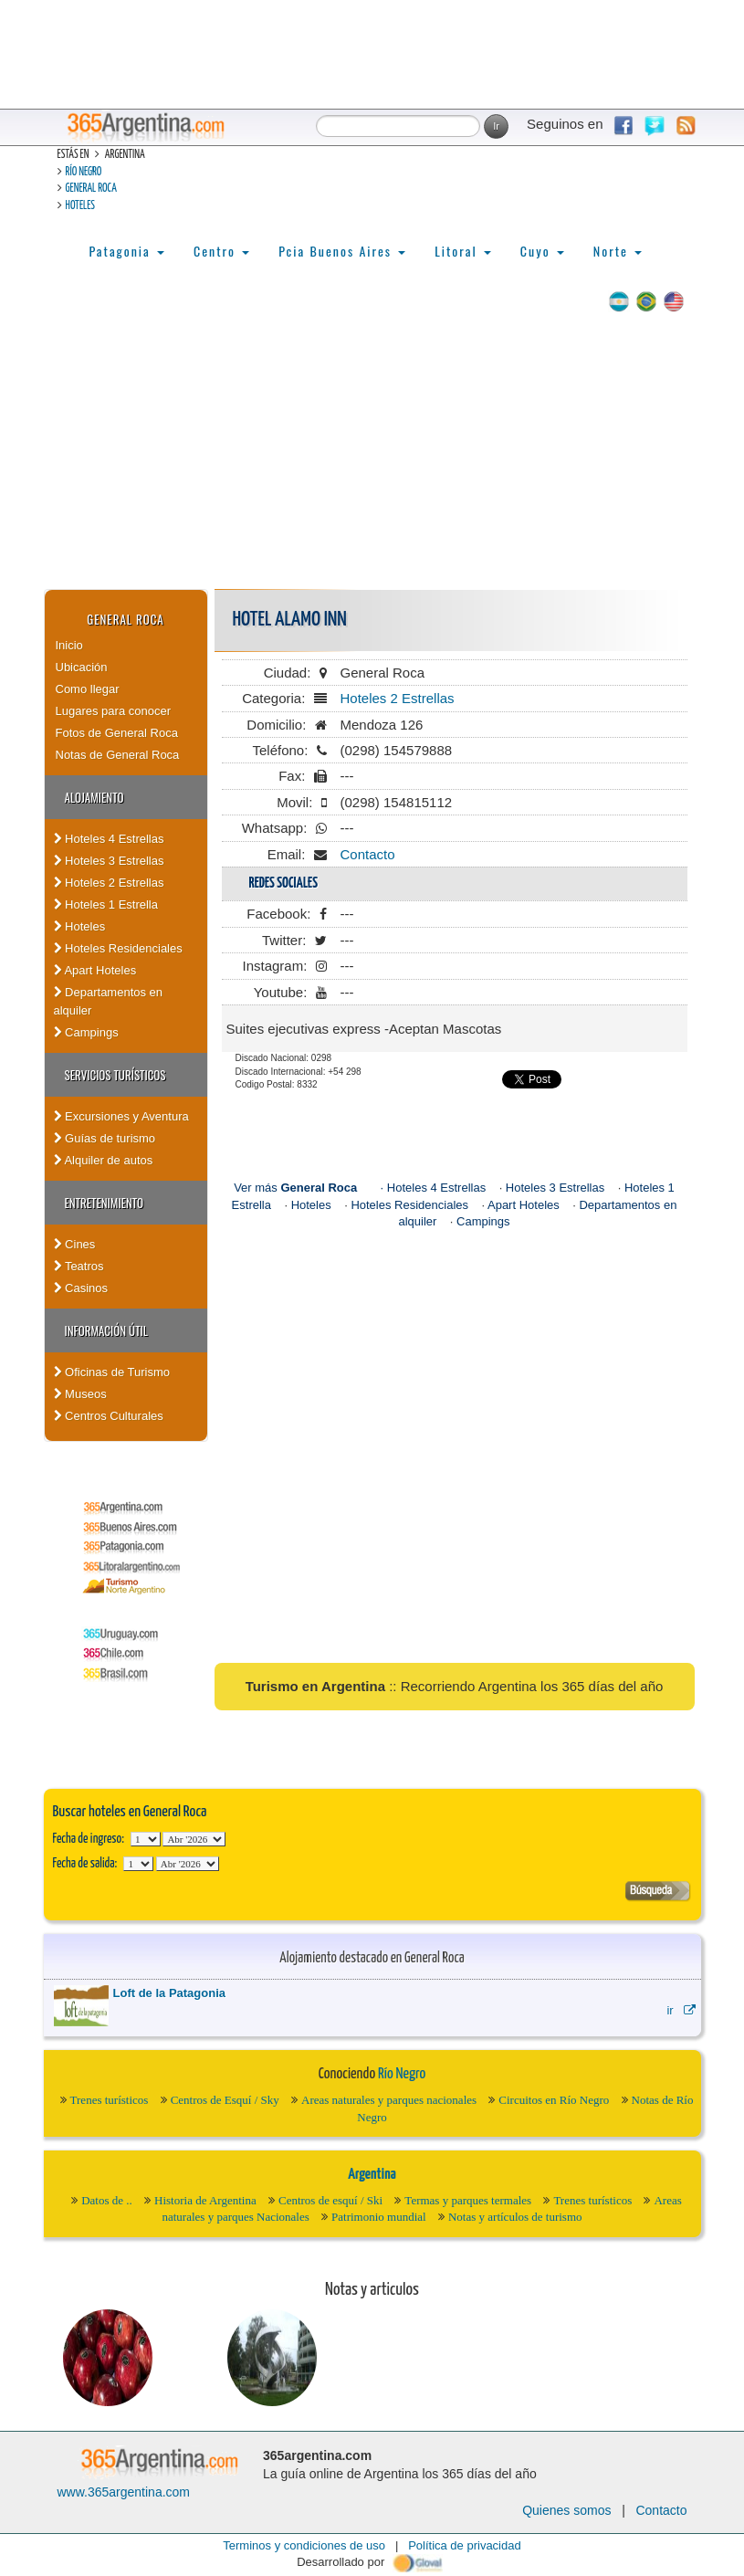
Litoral (463, 250)
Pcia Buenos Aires (341, 250)
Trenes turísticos (109, 2100)
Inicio (69, 645)
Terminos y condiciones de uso (304, 2545)
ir (680, 2010)
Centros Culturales (108, 1416)
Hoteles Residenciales (118, 948)
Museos (80, 1394)
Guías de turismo (105, 1138)
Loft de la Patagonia (169, 1993)
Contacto (368, 854)
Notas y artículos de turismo (515, 2217)
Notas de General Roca (118, 755)
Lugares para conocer (113, 711)
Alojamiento (94, 797)
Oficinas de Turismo (112, 1372)
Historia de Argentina (205, 2200)
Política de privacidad (464, 2545)
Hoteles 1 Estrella (106, 904)
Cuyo (542, 250)
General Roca (91, 189)
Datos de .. (106, 2200)
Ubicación (82, 667)
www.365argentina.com (124, 2492)
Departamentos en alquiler (108, 1001)
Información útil (106, 1330)
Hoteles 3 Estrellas (109, 860)
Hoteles (80, 206)
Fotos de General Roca (117, 733)
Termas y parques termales (467, 2200)
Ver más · (310, 1187)
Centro (221, 250)
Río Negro (84, 172)
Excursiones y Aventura (121, 1116)
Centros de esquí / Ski (330, 2200)
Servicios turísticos (115, 1075)
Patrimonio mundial (378, 2217)
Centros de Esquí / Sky (225, 2100)
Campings (86, 1032)
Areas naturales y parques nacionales (389, 2100)
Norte (617, 250)
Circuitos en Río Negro (553, 2100)
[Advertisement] (372, 452)
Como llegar (88, 689)
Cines (75, 1244)
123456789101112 (193, 1839)
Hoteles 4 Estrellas (109, 839)
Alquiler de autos (103, 1160)
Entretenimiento (104, 1202)
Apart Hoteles (95, 970)
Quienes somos (566, 2510)
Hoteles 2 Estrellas (109, 882)
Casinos (81, 1288)
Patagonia (126, 250)
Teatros (79, 1266)
